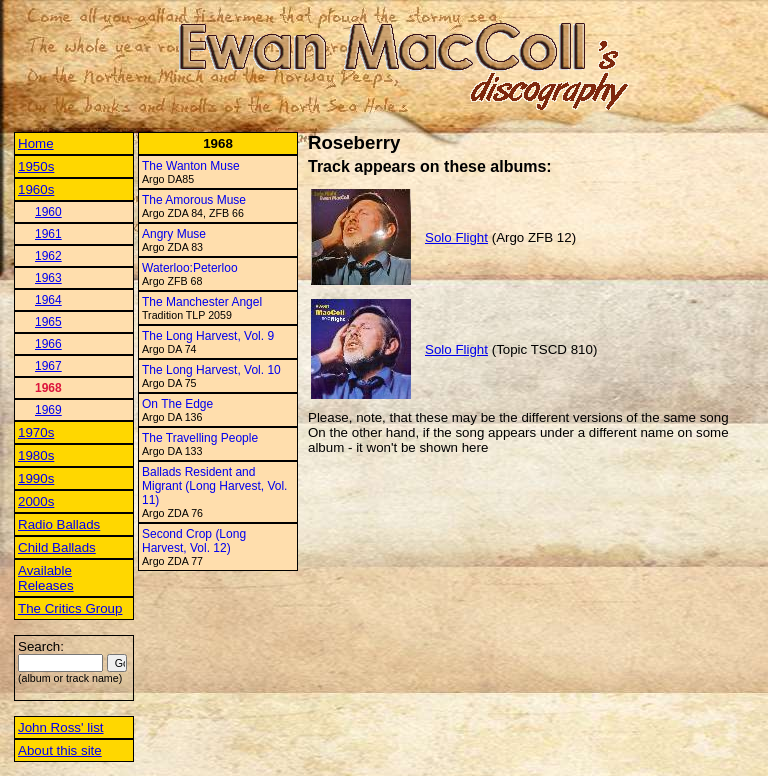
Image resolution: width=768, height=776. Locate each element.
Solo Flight (456, 237)
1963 (48, 278)
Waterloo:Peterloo (190, 268)
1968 (48, 388)
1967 (48, 366)
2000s (36, 501)
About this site (60, 750)
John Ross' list (61, 727)
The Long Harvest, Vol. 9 (208, 336)
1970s (36, 432)
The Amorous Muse (194, 200)
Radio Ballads (59, 524)
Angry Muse (174, 234)
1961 (48, 234)
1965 (48, 322)
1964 (48, 300)
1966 (48, 344)
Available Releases (46, 578)
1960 (48, 212)
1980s (36, 455)
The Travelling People (200, 438)
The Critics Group (70, 608)
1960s (36, 189)
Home (36, 143)
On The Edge (177, 404)
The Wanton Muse (191, 166)
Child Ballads (57, 547)
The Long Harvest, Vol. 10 (211, 370)
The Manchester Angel (202, 302)
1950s (36, 166)
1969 (48, 410)
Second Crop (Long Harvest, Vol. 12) (194, 541)
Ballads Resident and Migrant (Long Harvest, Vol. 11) (214, 486)
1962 (48, 256)
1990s (36, 478)
